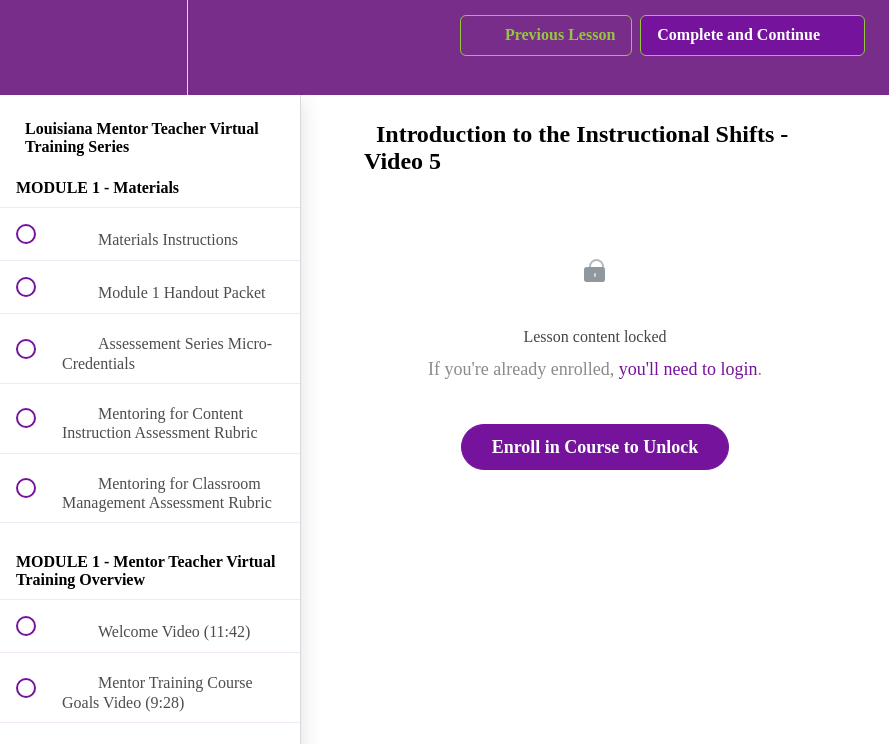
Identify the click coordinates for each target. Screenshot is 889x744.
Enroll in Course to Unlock (595, 447)
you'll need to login (688, 369)
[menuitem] (150, 47)
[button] (37, 47)
